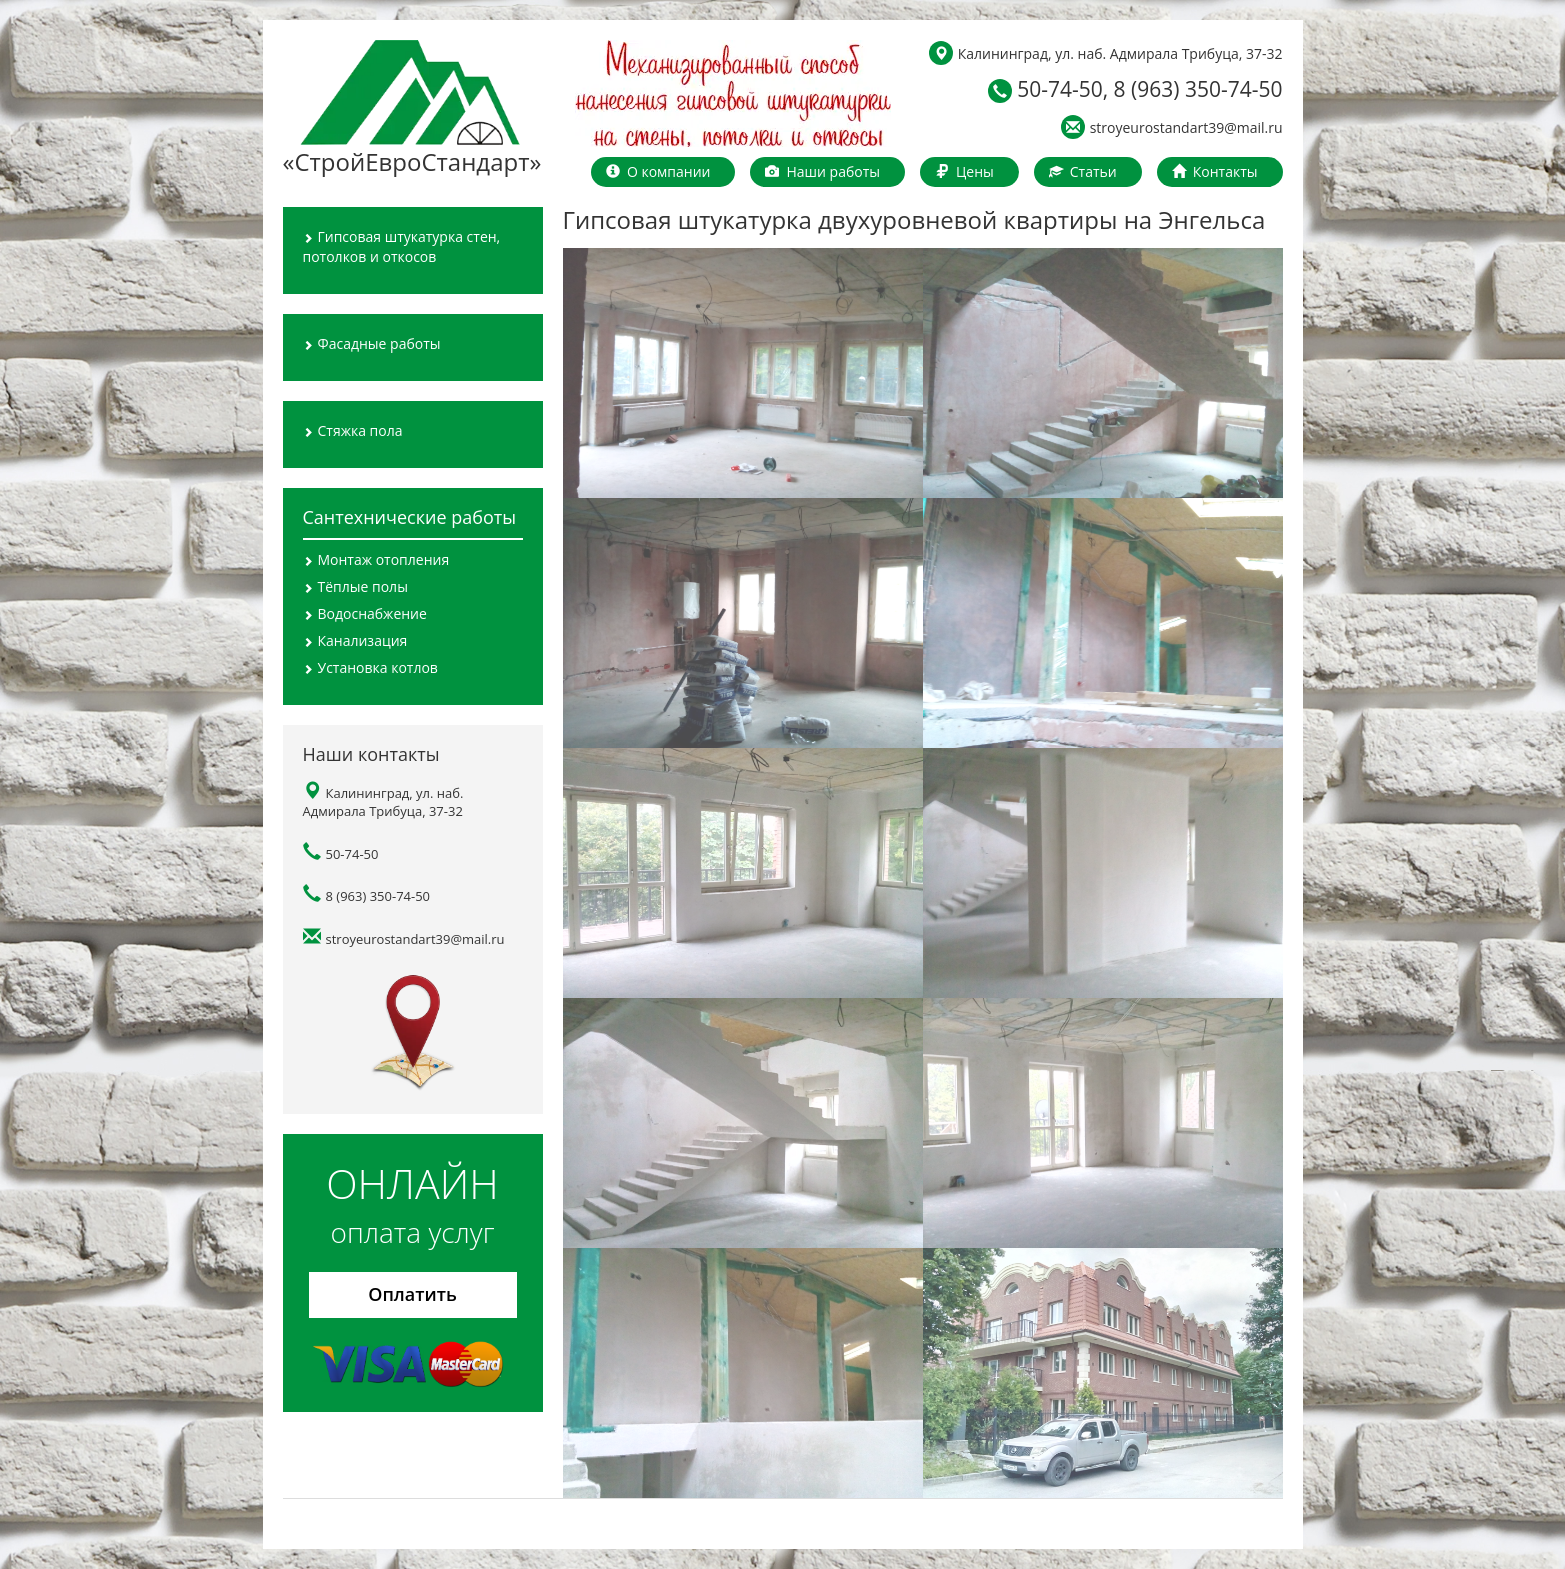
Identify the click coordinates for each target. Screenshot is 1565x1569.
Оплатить (412, 1294)
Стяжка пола (353, 430)
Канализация (355, 640)
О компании (658, 171)
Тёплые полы (355, 586)
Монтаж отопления (376, 559)
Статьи (1083, 171)
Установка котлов (370, 667)
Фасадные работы (372, 343)
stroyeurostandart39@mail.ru (1172, 126)
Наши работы (822, 171)
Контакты (1215, 171)
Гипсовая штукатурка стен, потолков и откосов (402, 246)
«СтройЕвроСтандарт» (410, 109)
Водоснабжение (365, 613)
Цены (964, 171)
